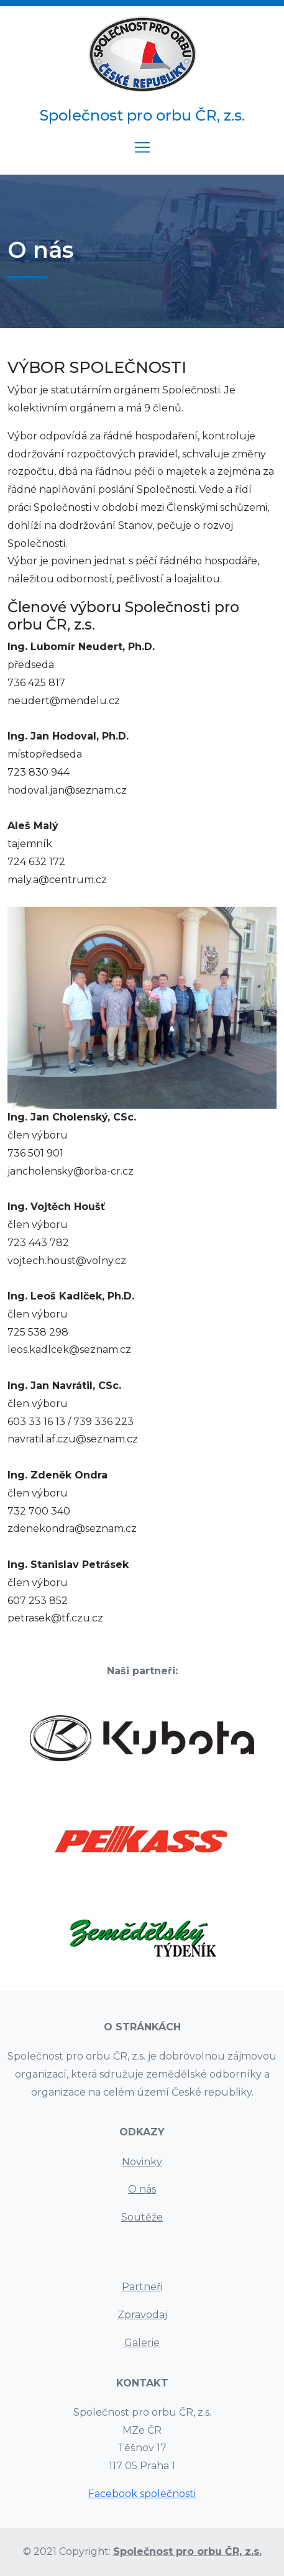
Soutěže (142, 2217)
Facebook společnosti (142, 2494)
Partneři (142, 2287)
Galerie (142, 2343)
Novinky (142, 2162)
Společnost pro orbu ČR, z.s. (187, 2551)
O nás (142, 2189)
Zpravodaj (142, 2315)
